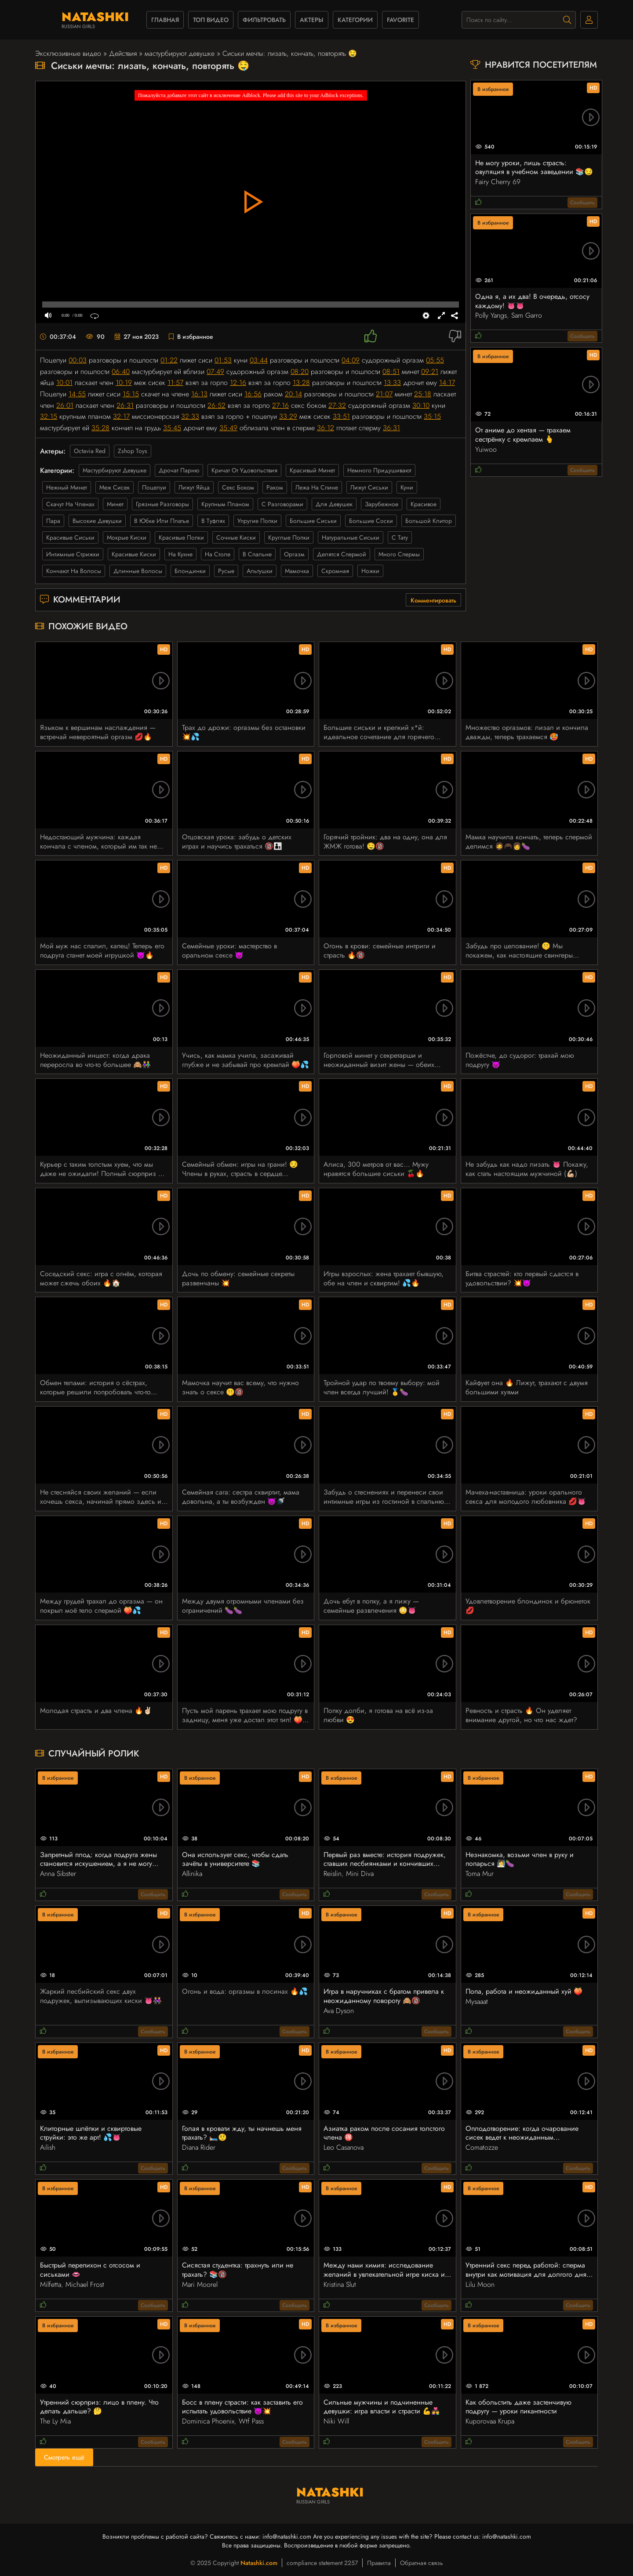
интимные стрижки (72, 554)
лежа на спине (316, 487)
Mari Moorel (200, 2284)
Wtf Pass (251, 2421)
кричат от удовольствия (244, 470)
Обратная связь (421, 2562)
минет (115, 504)
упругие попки (257, 520)
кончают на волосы (73, 570)
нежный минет (66, 487)
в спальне (257, 554)
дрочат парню (179, 470)
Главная (165, 19)
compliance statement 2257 (322, 2562)
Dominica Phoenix (208, 2421)
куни (406, 487)
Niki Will (336, 2421)
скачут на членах (70, 504)
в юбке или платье (161, 520)
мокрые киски (126, 537)
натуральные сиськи (350, 537)
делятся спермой (341, 554)
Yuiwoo (486, 449)
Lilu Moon (480, 2284)
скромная (335, 570)
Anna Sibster (58, 1874)
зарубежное (381, 504)
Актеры (312, 19)
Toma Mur (480, 1874)
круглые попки (288, 537)
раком (274, 487)
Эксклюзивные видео (68, 53)
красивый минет (312, 470)
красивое (424, 504)
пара (53, 520)
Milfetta (50, 2284)
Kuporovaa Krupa (490, 2421)
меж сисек (114, 487)
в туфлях (213, 520)
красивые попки (181, 537)
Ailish (47, 2147)
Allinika (192, 1874)
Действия (123, 53)
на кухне (180, 554)
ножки (370, 570)
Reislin (333, 1874)
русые (226, 570)
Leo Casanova (344, 2147)
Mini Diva (360, 1874)
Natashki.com (258, 2562)
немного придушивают (379, 470)
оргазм (294, 554)
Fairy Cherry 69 (497, 182)
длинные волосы (137, 570)
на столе (217, 554)
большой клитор (428, 520)
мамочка (297, 570)
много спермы (399, 554)
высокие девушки (97, 520)
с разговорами (282, 504)
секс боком (238, 487)
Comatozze (482, 2147)
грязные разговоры (162, 504)
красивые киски (134, 554)
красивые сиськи (70, 537)
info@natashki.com (286, 2536)
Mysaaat (477, 2001)
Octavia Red (90, 450)
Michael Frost (84, 2284)
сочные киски (236, 537)
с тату (400, 537)
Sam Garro (526, 315)
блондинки (190, 570)
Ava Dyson (339, 2011)
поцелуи (154, 487)
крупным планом (225, 504)
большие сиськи (313, 520)
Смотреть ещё (64, 2457)
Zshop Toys (132, 450)
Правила (379, 2562)
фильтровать (264, 19)
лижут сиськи (369, 487)
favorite (400, 19)
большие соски (371, 520)
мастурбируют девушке (180, 53)
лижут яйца (194, 487)
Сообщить (582, 203)
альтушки (260, 570)
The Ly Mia (55, 2421)
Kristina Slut (340, 2284)
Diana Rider (198, 2147)
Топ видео (211, 19)
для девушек (334, 504)
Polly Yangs (491, 315)
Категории (355, 19)
